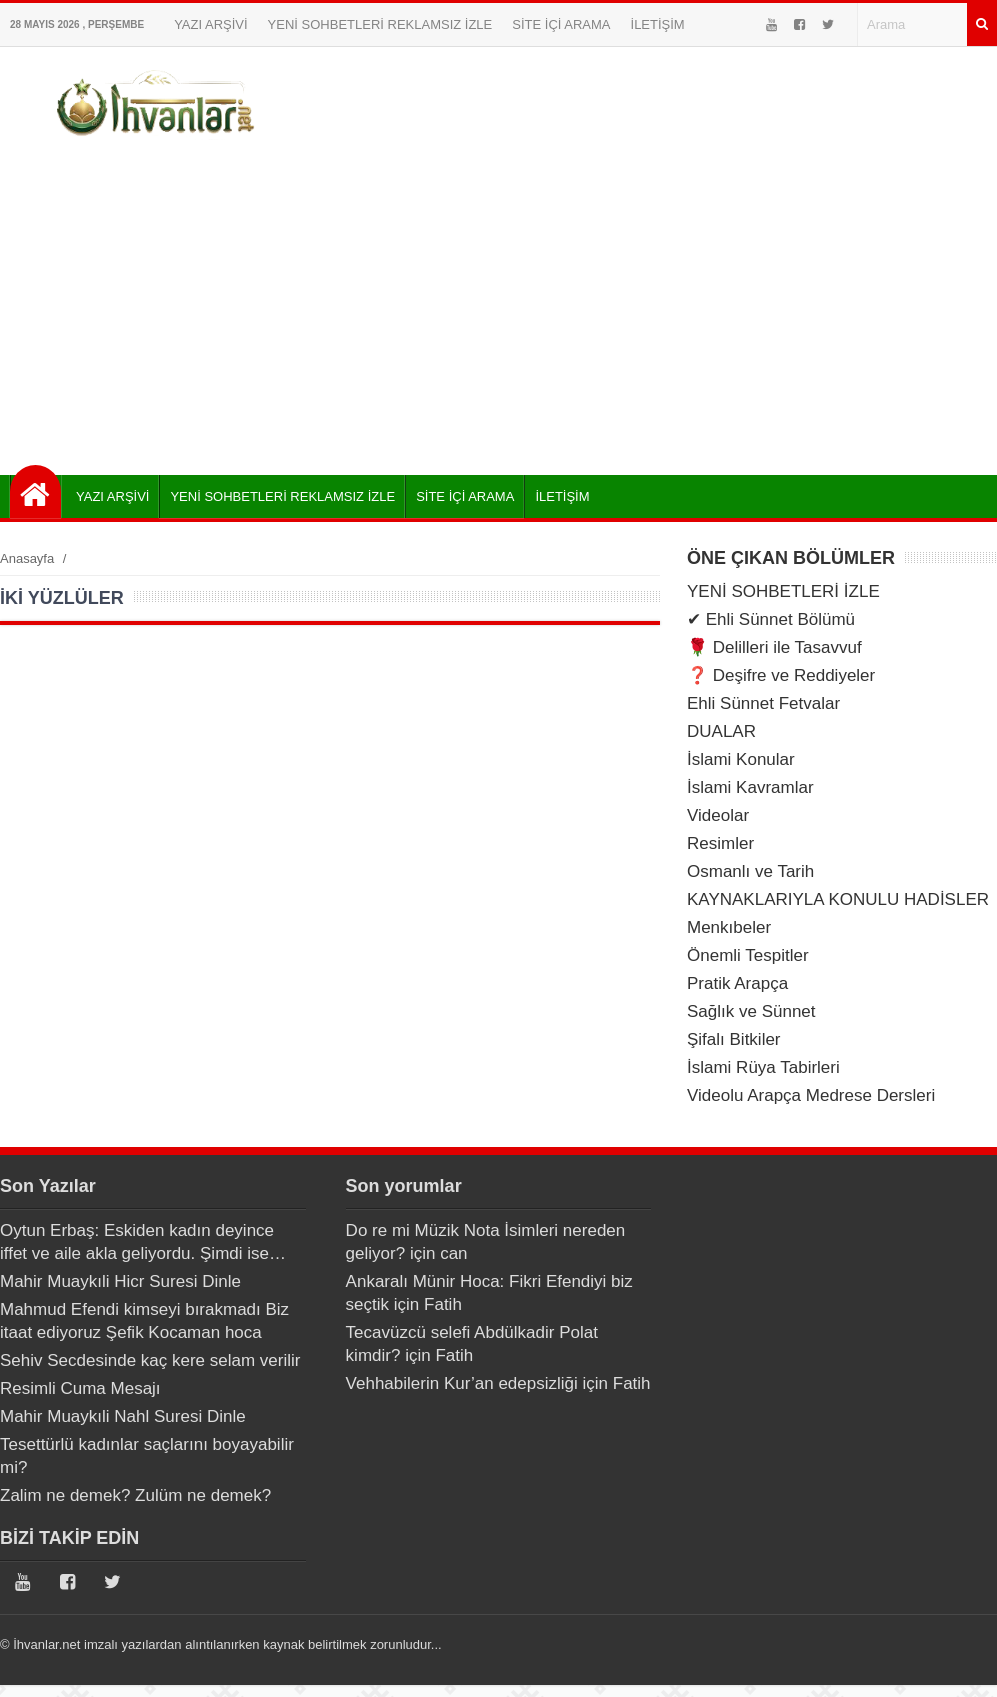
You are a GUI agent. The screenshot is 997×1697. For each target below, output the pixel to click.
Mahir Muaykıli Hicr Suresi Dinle (120, 1281)
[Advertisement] (499, 305)
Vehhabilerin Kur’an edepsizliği (462, 1383)
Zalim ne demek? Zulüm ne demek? (135, 1495)
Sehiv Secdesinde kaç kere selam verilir (150, 1360)
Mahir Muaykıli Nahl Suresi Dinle (123, 1416)
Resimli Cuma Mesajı (80, 1388)
